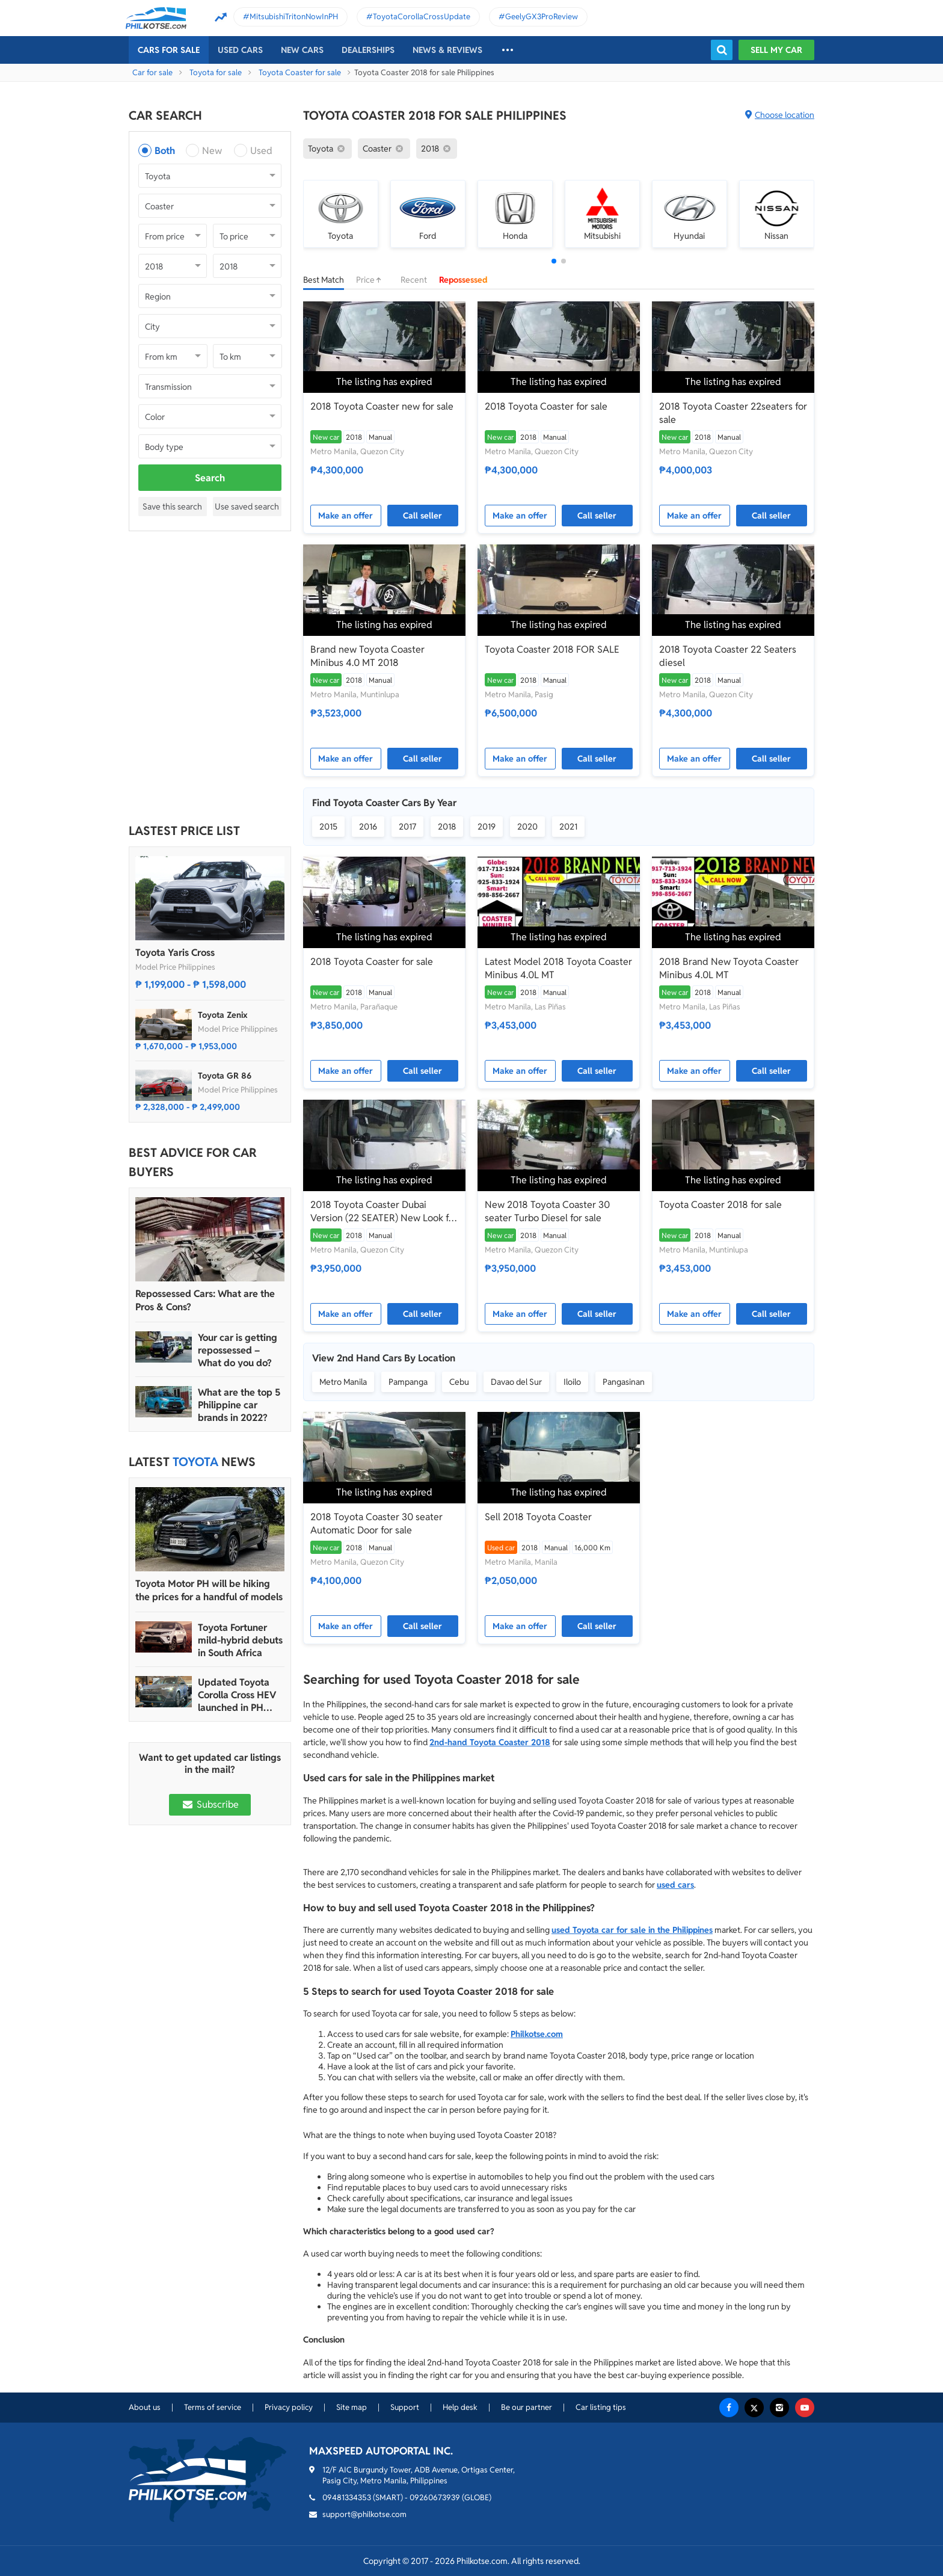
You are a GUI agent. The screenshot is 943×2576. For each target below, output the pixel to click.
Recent (414, 279)
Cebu (459, 1381)
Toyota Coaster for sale (300, 72)
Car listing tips (601, 2407)
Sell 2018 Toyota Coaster (538, 1517)
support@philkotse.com (364, 2514)
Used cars (240, 50)
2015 (328, 826)
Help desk (460, 2407)
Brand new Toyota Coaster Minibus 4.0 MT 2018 (367, 656)
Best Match (323, 279)
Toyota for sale (215, 72)
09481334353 (346, 2497)
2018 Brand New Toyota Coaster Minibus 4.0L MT (729, 968)
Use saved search (247, 506)
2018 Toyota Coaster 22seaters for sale (733, 413)
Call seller (422, 515)
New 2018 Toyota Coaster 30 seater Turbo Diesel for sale (547, 1211)
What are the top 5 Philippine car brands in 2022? (239, 1405)
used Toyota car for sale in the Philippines (632, 1929)
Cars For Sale (169, 50)
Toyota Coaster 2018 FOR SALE (552, 649)
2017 (407, 826)
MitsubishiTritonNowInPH (294, 16)
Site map (351, 2407)
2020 (527, 826)
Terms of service (212, 2407)
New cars (302, 50)
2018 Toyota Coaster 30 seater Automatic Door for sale (376, 1523)
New (212, 150)
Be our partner (526, 2407)
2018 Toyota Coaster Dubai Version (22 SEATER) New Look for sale (384, 1211)
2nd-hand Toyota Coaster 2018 (489, 1742)
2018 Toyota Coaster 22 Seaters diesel (727, 656)
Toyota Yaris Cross (175, 952)
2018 (447, 826)
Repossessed (463, 279)
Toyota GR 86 (224, 1075)
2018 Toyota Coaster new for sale (381, 406)
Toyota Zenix (223, 1014)
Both (165, 150)
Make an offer (345, 515)
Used (261, 150)
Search (210, 478)
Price (372, 279)
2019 (487, 826)
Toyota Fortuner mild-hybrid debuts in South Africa (240, 1640)
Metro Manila (343, 1381)
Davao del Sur (516, 1381)
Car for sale (152, 72)
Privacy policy (289, 2407)
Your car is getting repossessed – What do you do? (237, 1350)
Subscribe (210, 1804)
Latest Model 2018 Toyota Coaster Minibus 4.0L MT (558, 968)
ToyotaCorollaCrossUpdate (421, 16)
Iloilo (572, 1381)
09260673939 (435, 2497)
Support (404, 2407)
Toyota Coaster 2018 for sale (720, 1204)
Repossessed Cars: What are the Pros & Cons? (205, 1300)
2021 (568, 826)
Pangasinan (624, 1381)
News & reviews (447, 50)
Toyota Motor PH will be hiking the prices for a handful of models (209, 1590)
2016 (368, 826)
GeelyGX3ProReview (541, 16)
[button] (553, 261)
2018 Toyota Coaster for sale (546, 406)
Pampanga (408, 1381)
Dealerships (368, 50)
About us (145, 2407)
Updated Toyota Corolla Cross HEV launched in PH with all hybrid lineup (237, 1695)
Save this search (172, 506)
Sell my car (776, 50)
